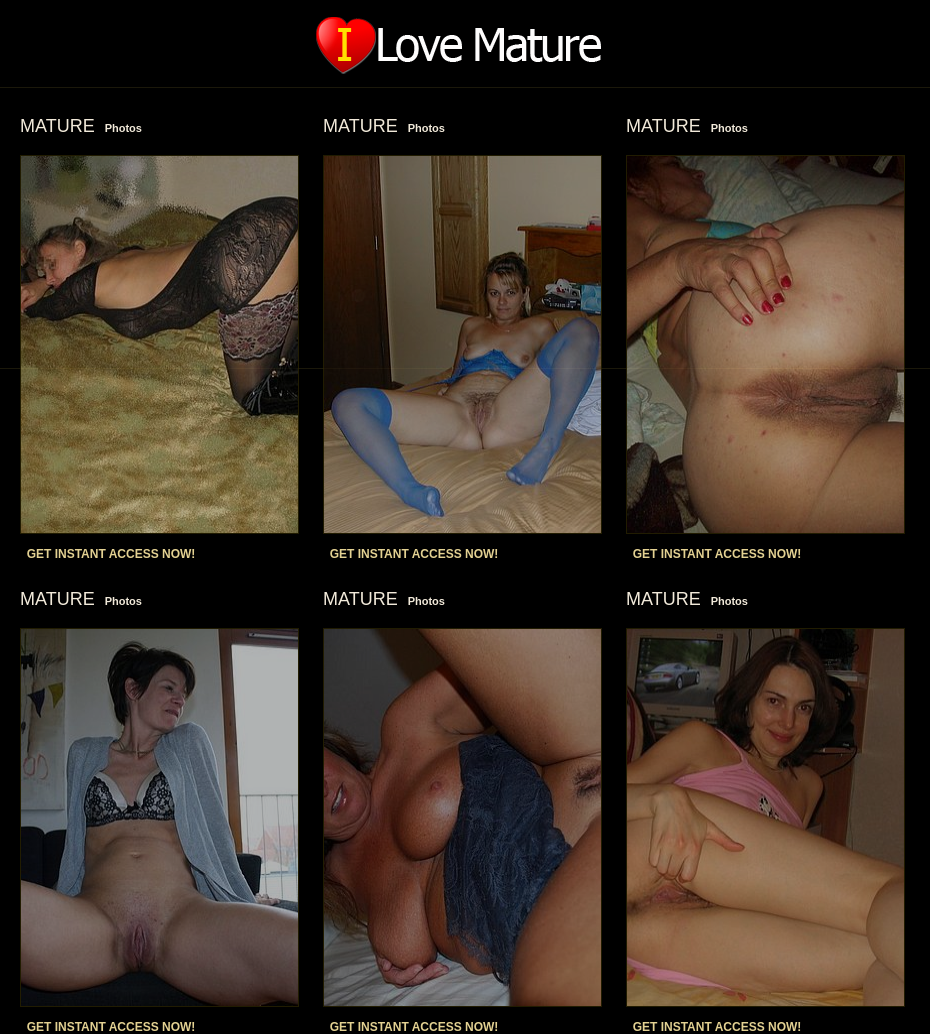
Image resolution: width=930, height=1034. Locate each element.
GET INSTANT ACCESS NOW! (111, 554)
